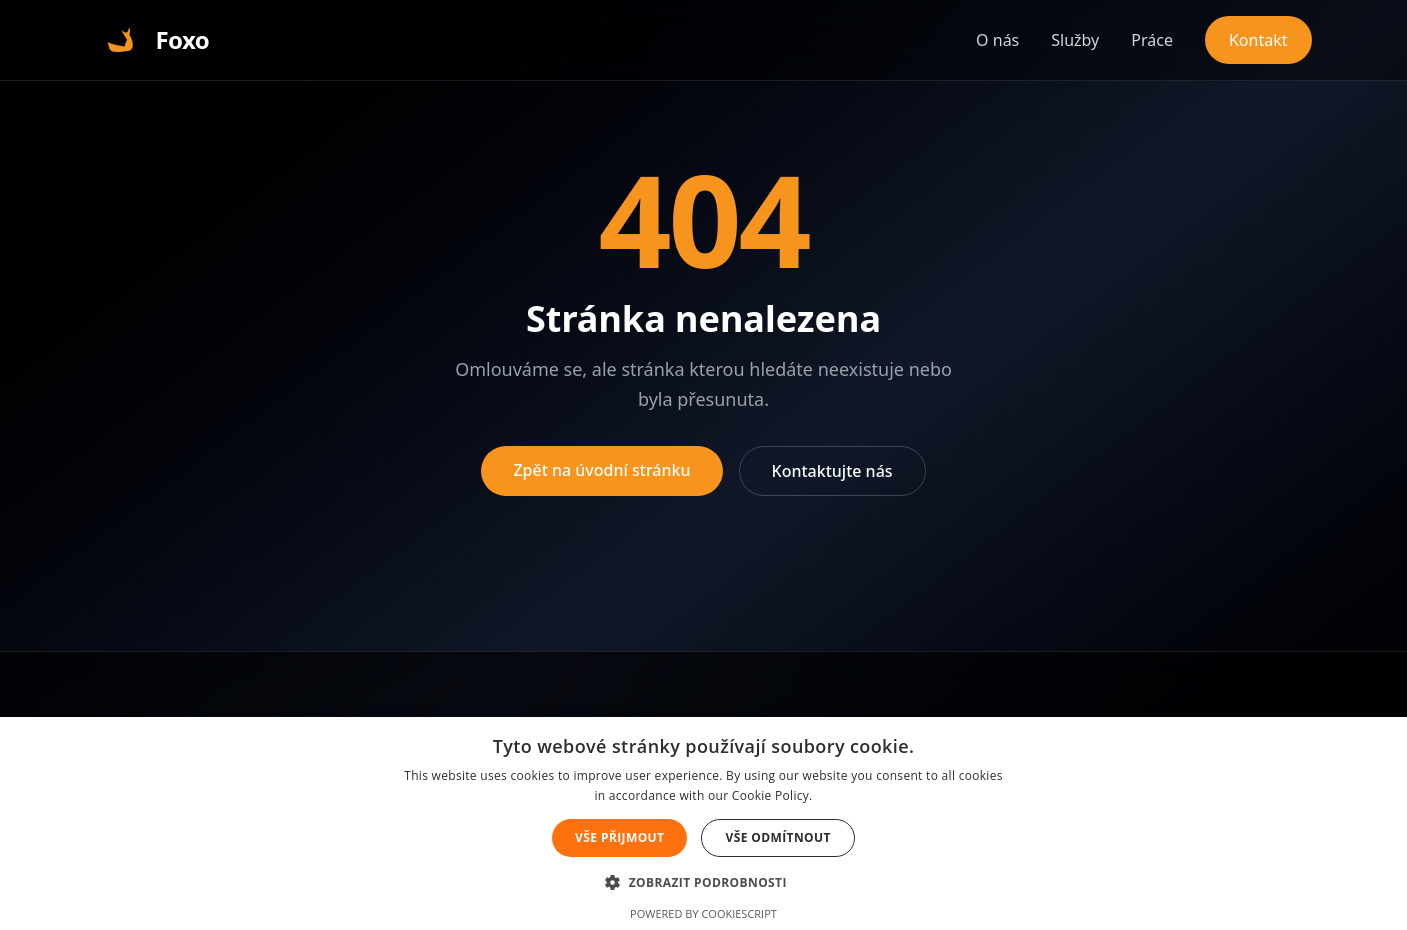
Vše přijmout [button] (619, 837)
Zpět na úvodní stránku (601, 470)
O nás (997, 40)
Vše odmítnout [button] (777, 837)
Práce (1152, 40)
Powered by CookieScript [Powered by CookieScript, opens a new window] (703, 913)
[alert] (703, 823)
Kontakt (1258, 40)
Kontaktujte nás (832, 471)
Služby (1075, 40)
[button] (703, 882)
